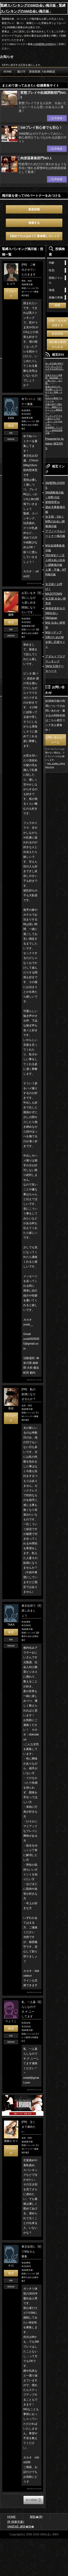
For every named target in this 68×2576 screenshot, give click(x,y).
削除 (11, 433)
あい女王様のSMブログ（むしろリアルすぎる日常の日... (54, 366)
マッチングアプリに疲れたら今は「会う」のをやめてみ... (53, 420)
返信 (11, 425)
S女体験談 (48, 71)
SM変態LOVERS (44, 44)
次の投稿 (33, 2500)
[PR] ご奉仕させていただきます (29, 269)
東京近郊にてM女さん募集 (29, 2251)
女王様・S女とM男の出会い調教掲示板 (55, 521)
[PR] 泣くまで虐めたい (29, 2126)
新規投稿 (34, 71)
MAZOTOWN (53, 593)
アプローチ (11, 294)
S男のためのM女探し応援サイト (55, 642)
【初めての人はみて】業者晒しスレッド (34, 236)
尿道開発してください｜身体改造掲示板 (53, 430)
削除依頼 (10, 439)
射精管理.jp (52, 502)
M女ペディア (53, 632)
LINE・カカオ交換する (57, 323)
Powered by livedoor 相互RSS (54, 443)
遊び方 (21, 71)
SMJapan (51, 617)
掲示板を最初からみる (57, 344)
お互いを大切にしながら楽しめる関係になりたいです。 (29, 602)
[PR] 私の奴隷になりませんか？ (29, 1394)
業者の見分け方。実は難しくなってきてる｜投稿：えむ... (53, 391)
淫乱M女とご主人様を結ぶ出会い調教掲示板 (55, 560)
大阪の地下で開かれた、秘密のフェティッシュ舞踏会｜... (53, 408)
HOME (8, 71)
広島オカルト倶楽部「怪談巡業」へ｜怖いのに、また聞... (53, 379)
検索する (34, 222)
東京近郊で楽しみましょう (29, 1610)
